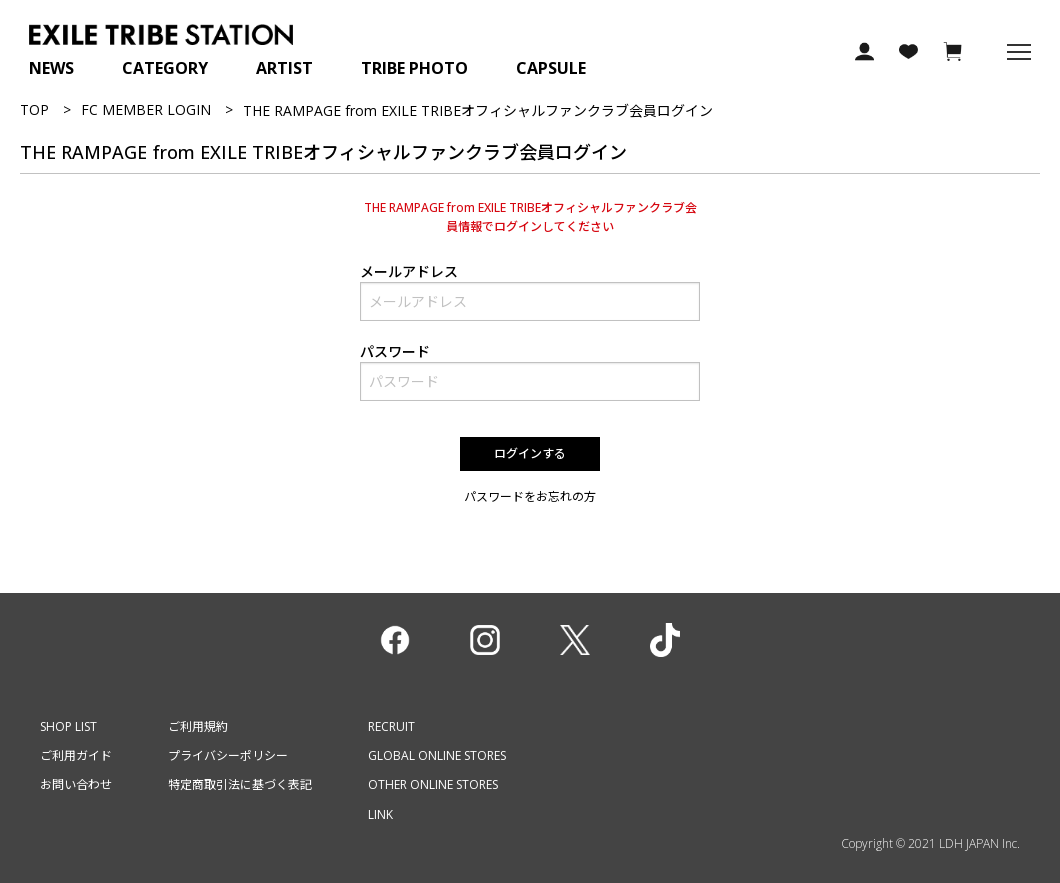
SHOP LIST (68, 726)
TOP (34, 109)
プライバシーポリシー (228, 755)
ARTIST (284, 68)
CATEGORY (165, 68)
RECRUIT (391, 726)
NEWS (51, 68)
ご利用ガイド (76, 755)
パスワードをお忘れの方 (530, 496)
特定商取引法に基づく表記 (240, 784)
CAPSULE (551, 68)
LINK (380, 814)
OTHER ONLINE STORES (433, 784)
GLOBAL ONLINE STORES (437, 755)
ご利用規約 (198, 726)
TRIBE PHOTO (414, 68)
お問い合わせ (76, 784)
